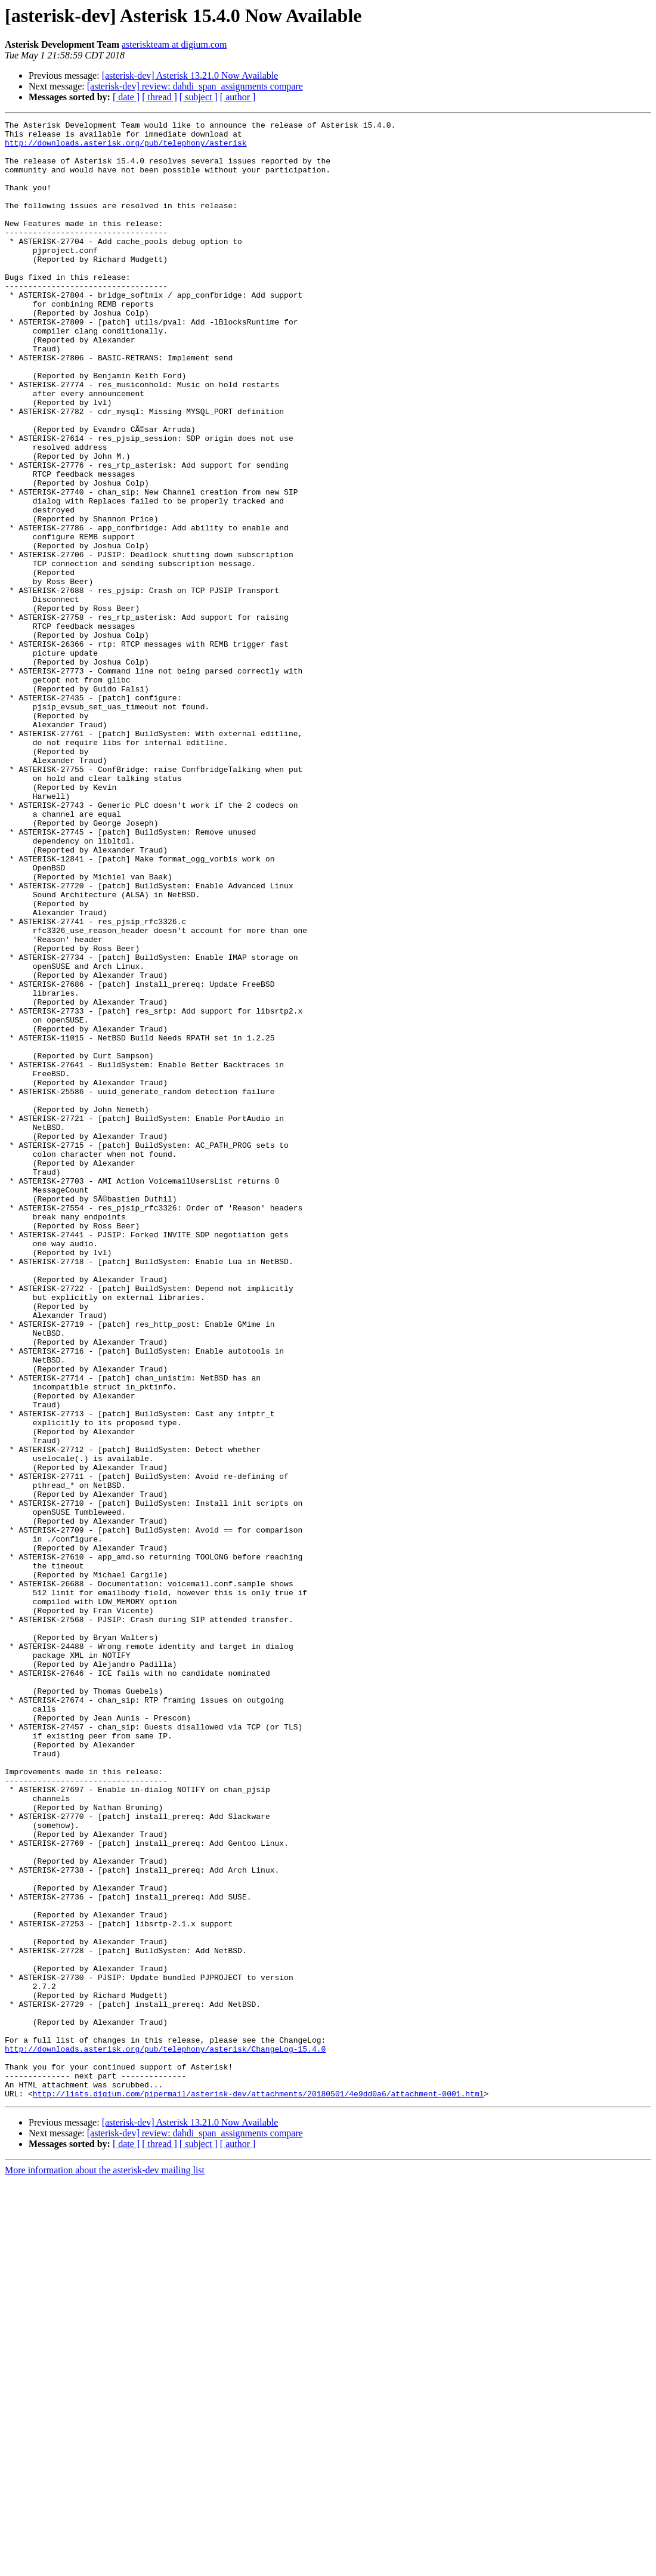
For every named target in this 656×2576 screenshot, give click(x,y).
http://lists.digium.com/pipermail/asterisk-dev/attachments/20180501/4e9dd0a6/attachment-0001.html (258, 2489)
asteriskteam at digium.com (174, 44)
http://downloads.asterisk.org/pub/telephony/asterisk (126, 148)
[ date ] (126, 97)
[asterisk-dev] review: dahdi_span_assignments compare (195, 86)
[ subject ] (199, 97)
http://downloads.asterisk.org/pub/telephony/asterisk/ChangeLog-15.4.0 (165, 2435)
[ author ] (238, 97)
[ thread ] (159, 97)
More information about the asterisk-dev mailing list (105, 2565)
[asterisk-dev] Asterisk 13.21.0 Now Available (190, 75)
